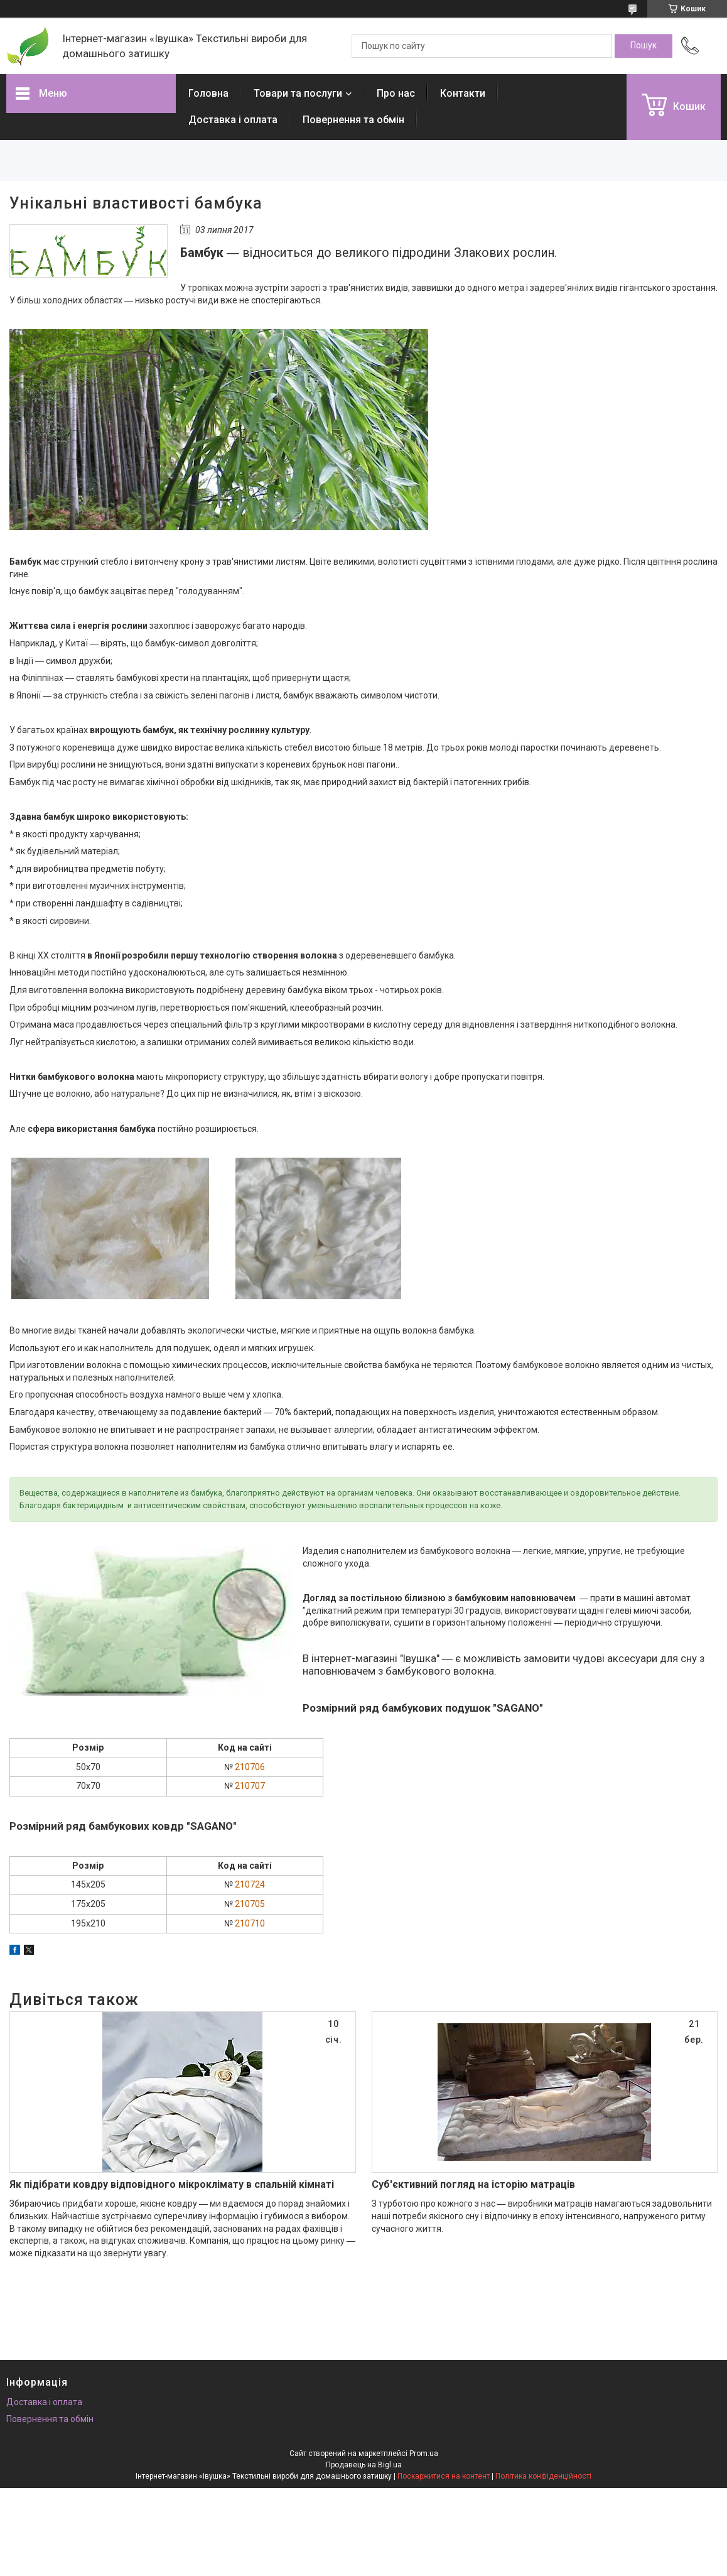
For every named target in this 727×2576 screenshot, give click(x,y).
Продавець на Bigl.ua (364, 2464)
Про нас (396, 93)
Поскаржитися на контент (443, 2476)
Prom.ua (423, 2453)
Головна (208, 93)
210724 (250, 1884)
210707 (250, 1786)
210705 (250, 1904)
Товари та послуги (298, 93)
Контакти (462, 93)
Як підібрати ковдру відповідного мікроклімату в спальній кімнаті (171, 2184)
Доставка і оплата (232, 120)
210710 (250, 1923)
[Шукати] (643, 46)
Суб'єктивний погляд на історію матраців (473, 2184)
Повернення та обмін (353, 120)
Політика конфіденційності (543, 2476)
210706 (250, 1767)
